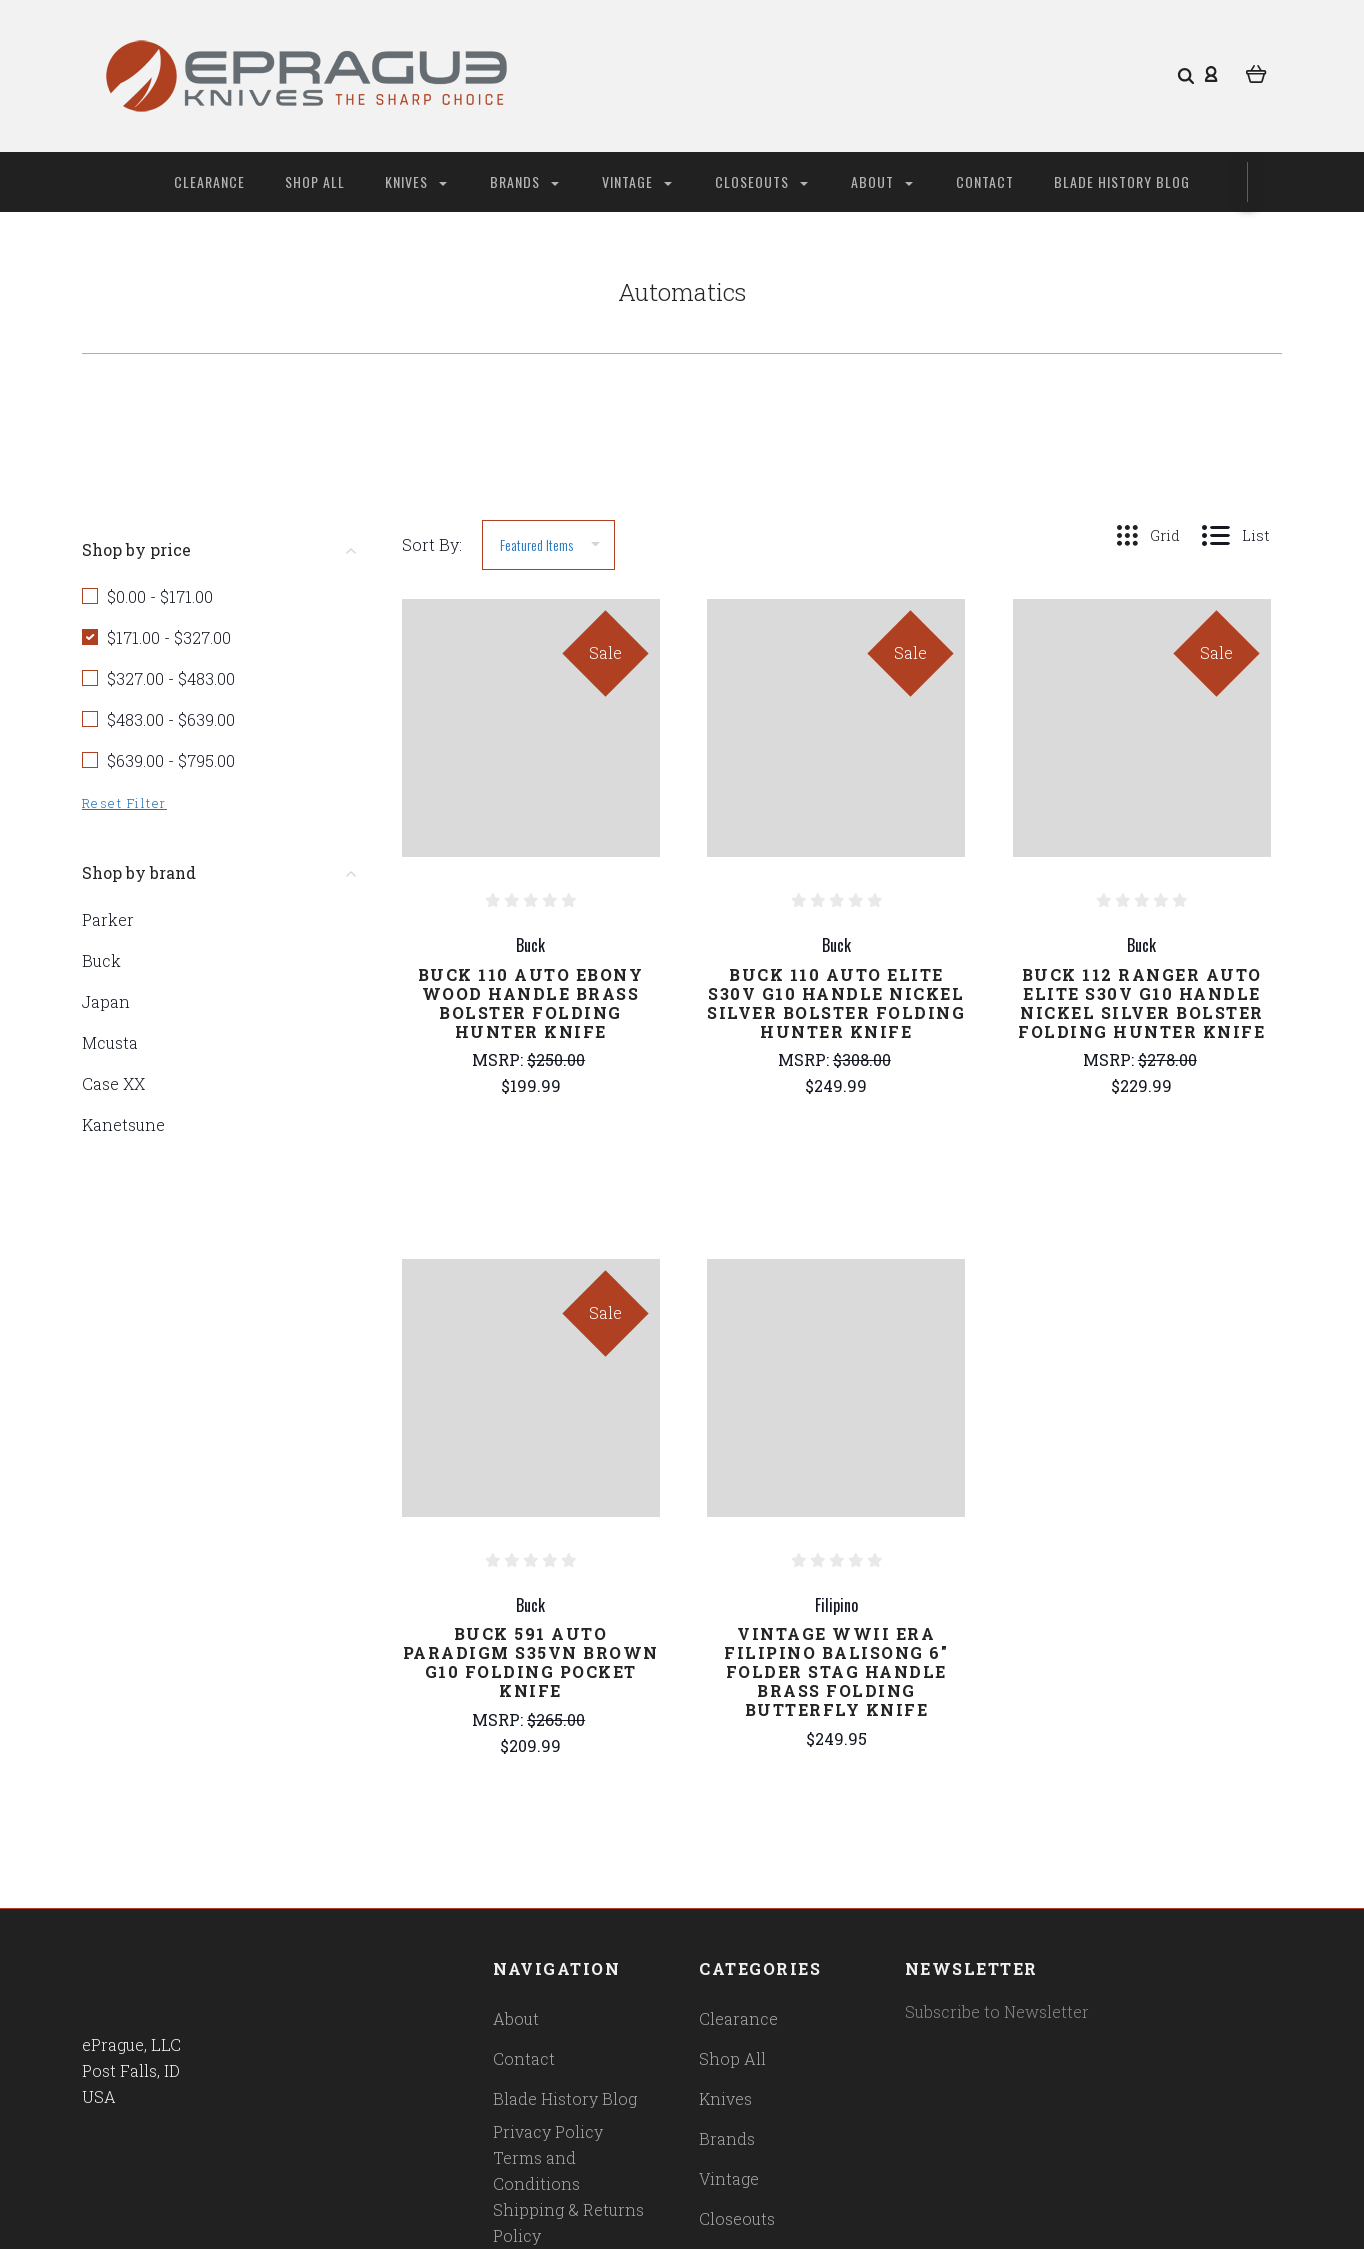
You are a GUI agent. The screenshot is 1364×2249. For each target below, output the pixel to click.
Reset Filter (124, 803)
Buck (101, 960)
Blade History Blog (1122, 181)
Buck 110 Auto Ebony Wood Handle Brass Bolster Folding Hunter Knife (531, 1003)
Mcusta (110, 1042)
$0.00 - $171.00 (160, 596)
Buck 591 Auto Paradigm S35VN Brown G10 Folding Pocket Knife (531, 1662)
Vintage (637, 181)
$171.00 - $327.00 (169, 637)
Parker (108, 919)
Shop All (315, 181)
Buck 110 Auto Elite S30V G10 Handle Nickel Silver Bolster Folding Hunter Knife (836, 1003)
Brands (524, 181)
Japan (106, 1001)
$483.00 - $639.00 (171, 719)
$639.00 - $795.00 (171, 760)
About (882, 181)
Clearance (209, 181)
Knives (416, 181)
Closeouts (761, 181)
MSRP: (499, 1059)
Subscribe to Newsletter (997, 2011)
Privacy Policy (548, 2131)
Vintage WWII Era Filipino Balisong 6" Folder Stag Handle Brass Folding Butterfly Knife (836, 1671)
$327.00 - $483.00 (171, 678)
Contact (985, 181)
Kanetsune (123, 1124)
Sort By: (432, 544)
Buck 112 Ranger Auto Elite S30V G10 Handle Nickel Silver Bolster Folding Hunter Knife (1141, 1003)
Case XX (113, 1083)
